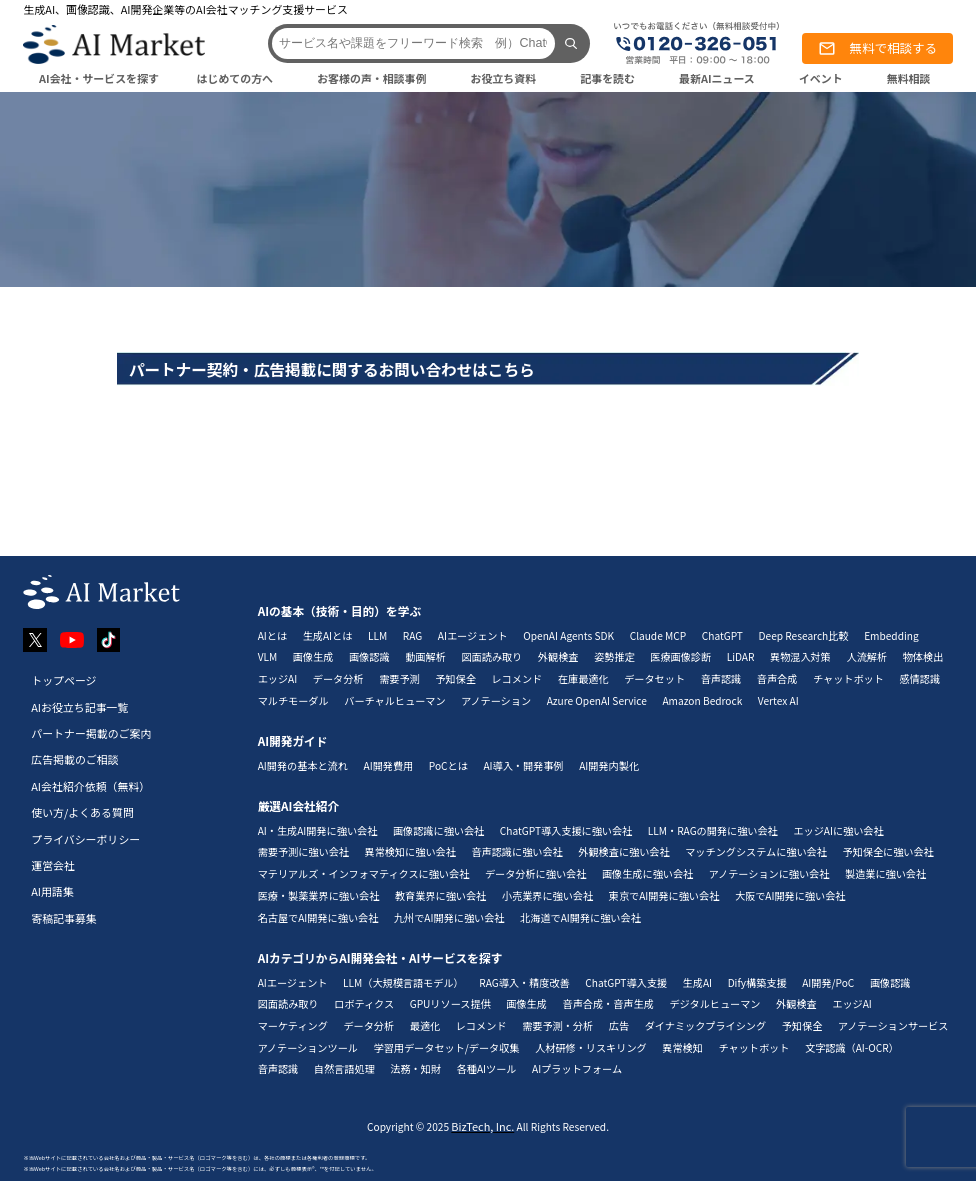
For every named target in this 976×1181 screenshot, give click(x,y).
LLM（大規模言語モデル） (403, 982)
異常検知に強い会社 (410, 851)
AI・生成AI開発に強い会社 (318, 830)
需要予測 (399, 678)
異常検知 (682, 1047)
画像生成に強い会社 (647, 873)
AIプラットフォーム (577, 1068)
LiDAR (741, 656)
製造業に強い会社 (885, 873)
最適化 (425, 1025)
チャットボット (848, 678)
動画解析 (425, 656)
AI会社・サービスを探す (99, 78)
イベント (821, 78)
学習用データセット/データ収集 (447, 1047)
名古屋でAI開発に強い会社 (318, 917)
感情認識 (920, 678)
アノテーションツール (308, 1047)
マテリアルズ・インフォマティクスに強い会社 (364, 873)
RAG (412, 635)
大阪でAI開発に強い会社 (790, 895)
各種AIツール (487, 1068)
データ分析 (338, 678)
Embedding (891, 635)
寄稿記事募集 (64, 918)
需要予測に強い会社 (303, 851)
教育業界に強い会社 (440, 895)
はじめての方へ (235, 78)
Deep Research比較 (804, 635)
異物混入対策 (800, 656)
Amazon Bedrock (702, 700)
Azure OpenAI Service (597, 700)
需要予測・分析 (557, 1025)
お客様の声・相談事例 (371, 78)
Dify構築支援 (757, 982)
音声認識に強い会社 (516, 851)
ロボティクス (364, 1003)
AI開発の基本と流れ (303, 765)
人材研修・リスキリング (591, 1047)
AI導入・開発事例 (523, 765)
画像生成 (313, 656)
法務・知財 (415, 1068)
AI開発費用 (389, 765)
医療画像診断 (680, 656)
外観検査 (558, 656)
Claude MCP (658, 635)
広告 (619, 1025)
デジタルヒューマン (714, 1003)
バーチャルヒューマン (394, 700)
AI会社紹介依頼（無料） (90, 786)
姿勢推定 (614, 656)
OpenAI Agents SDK (568, 635)
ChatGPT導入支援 (626, 982)
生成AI (697, 982)
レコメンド (517, 678)
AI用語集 (52, 891)
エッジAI (278, 678)
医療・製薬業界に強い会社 (319, 895)
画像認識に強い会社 (438, 830)
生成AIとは (328, 635)
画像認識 (369, 656)
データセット (654, 678)
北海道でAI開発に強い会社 (580, 917)
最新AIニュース (717, 78)
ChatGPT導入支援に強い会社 (566, 830)
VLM (268, 656)
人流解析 (867, 656)
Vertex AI (778, 700)
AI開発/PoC (828, 982)
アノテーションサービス (893, 1025)
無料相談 (909, 78)
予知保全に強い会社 (887, 851)
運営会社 (53, 865)
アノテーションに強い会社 (769, 873)
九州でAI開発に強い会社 (449, 917)
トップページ (63, 680)
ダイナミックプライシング (706, 1025)
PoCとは (448, 765)
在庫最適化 (583, 678)
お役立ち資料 (504, 78)
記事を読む (607, 78)
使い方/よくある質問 (82, 812)
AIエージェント (473, 635)
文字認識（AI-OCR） (852, 1047)
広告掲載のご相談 (74, 759)
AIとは (272, 635)
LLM (377, 635)
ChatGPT (722, 635)
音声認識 (721, 678)
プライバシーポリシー (85, 839)
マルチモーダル (293, 700)
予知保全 (455, 678)
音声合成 (777, 678)
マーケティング (293, 1025)
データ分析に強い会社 (535, 873)
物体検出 (923, 656)
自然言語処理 (344, 1068)
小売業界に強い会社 (547, 895)
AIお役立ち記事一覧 (79, 707)
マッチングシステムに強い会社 (756, 851)
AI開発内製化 (609, 765)
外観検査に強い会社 (623, 851)
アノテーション (496, 700)
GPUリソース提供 (450, 1003)
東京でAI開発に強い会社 (664, 895)
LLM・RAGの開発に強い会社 (713, 830)
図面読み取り (491, 656)
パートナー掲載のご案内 (91, 733)
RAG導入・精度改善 (524, 982)
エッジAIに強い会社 (838, 830)
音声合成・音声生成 (608, 1003)
